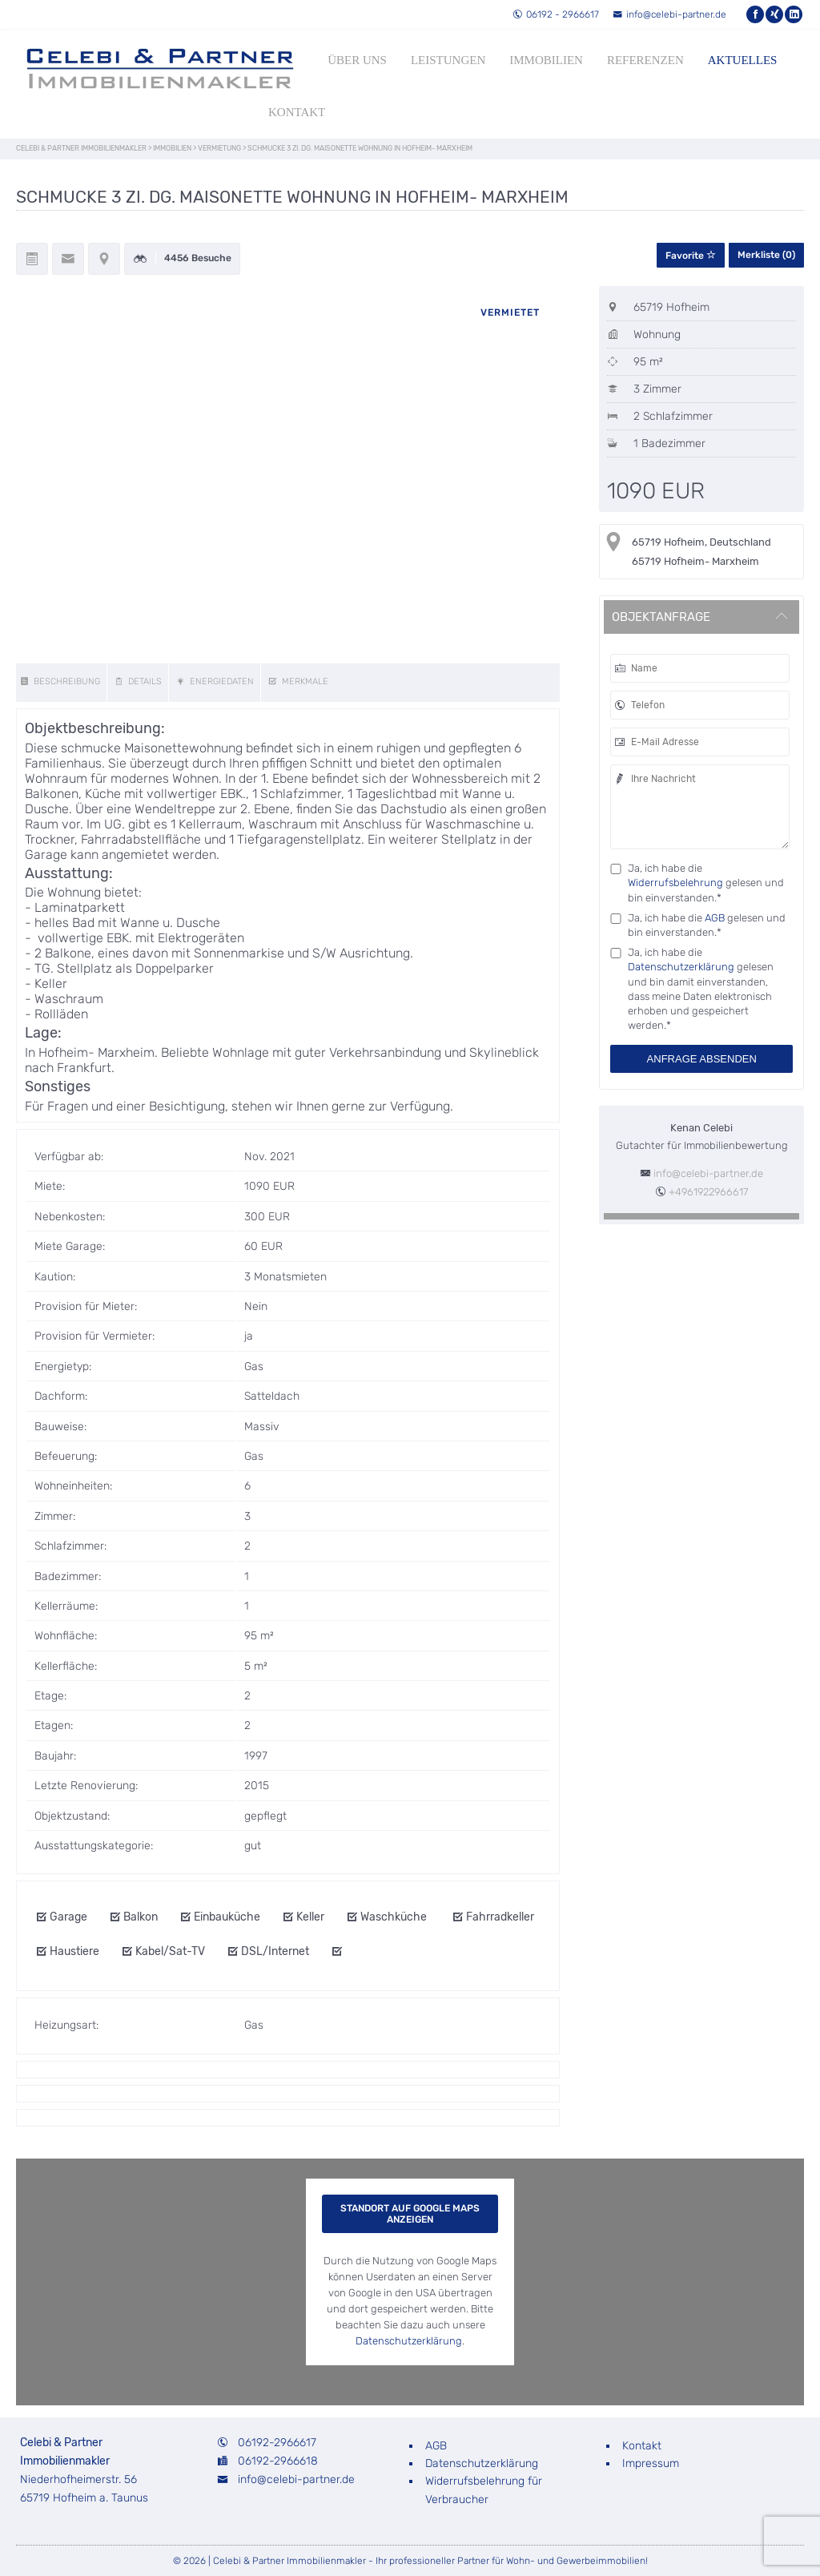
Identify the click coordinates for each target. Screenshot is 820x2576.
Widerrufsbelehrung (675, 883)
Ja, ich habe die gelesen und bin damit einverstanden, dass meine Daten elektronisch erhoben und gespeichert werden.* (701, 988)
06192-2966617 (277, 2442)
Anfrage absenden (702, 1059)
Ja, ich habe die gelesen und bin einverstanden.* (706, 882)
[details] (140, 682)
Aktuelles (743, 60)
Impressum (650, 2463)
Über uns (357, 60)
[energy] (216, 682)
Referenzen (645, 60)
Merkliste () (766, 254)
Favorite (690, 255)
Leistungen (448, 60)
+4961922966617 (708, 1192)
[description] (61, 682)
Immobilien (546, 60)
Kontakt (296, 112)
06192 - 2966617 (555, 14)
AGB (715, 918)
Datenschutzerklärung (681, 967)
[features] (299, 682)
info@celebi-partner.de (669, 14)
